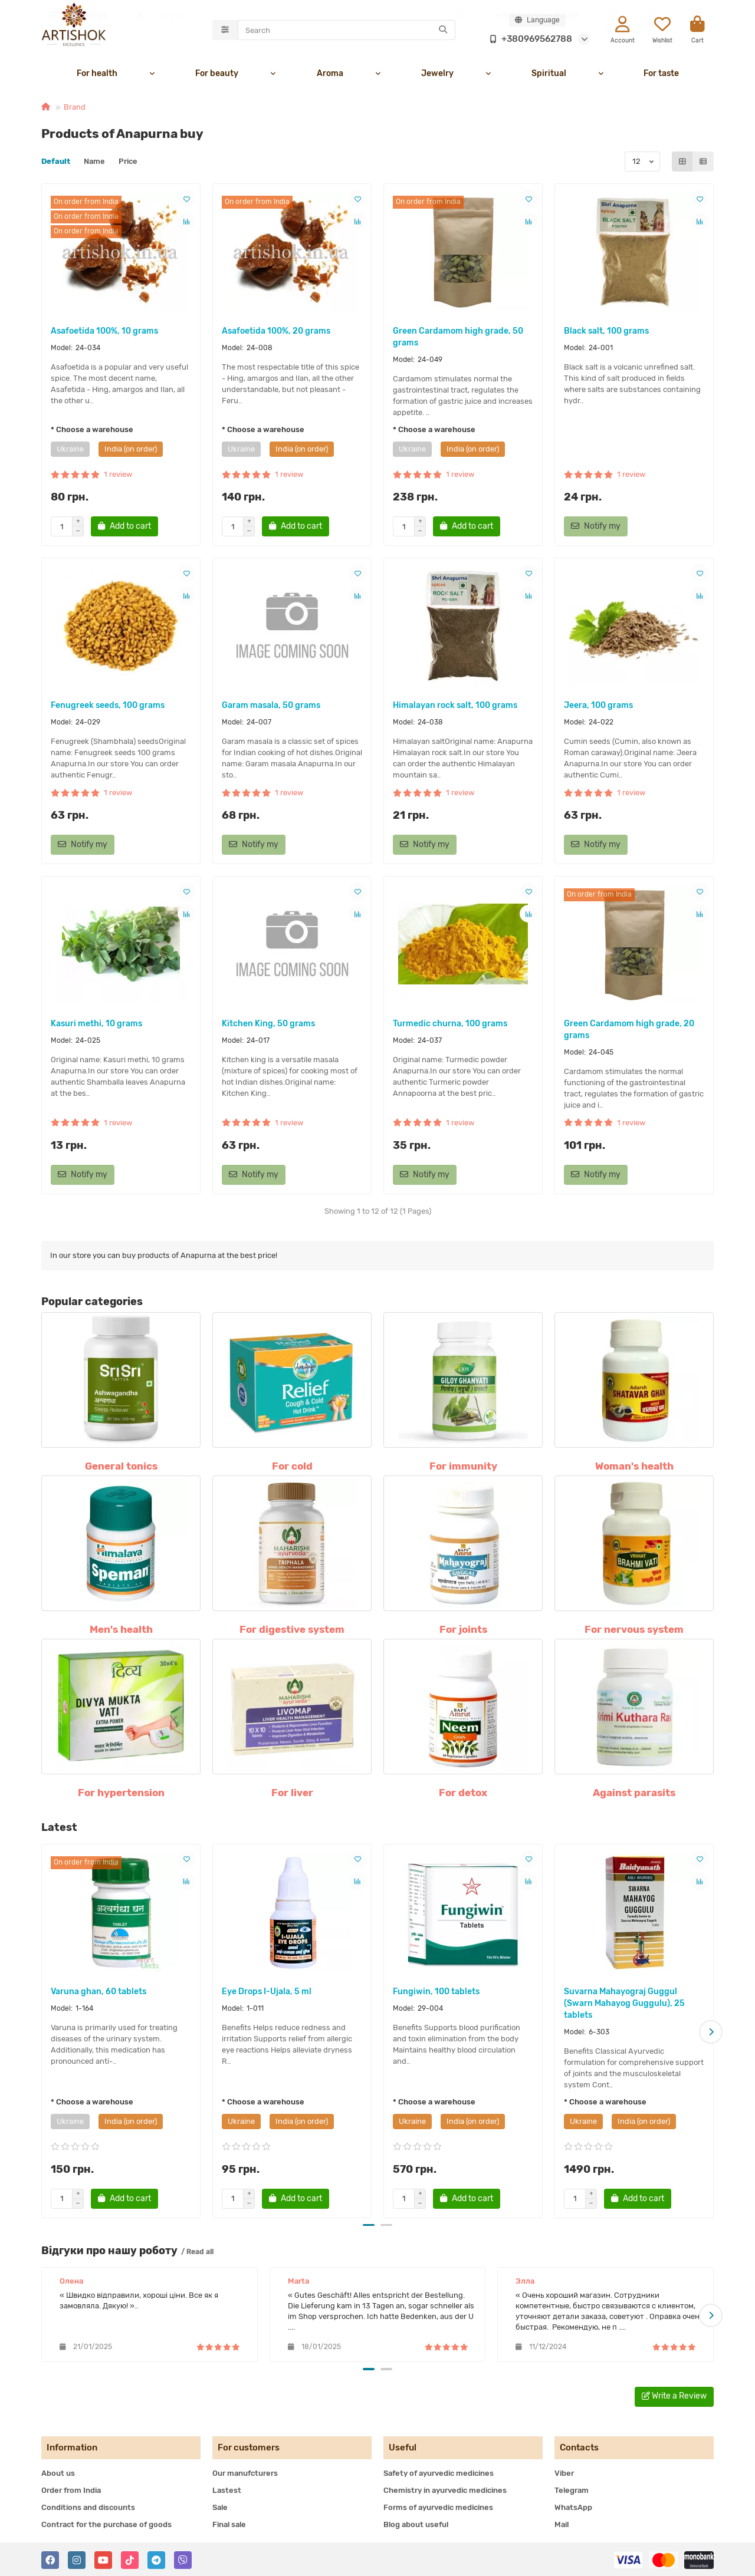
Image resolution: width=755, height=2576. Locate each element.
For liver (292, 1794)
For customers (249, 2446)
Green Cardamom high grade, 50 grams (458, 339)
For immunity (463, 1468)
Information (72, 2446)
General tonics (121, 1468)
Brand (75, 108)
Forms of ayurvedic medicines (438, 2505)
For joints (463, 1631)
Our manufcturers (245, 2472)
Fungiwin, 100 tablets (436, 1993)
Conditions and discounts (88, 2505)
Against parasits (634, 1794)
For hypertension (121, 1794)
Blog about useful (415, 2522)
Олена (71, 2281)
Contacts (579, 2446)
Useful (402, 2446)
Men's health (121, 1631)
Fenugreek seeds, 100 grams (108, 707)
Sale (220, 2505)
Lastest (226, 2489)
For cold (292, 1468)
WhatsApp (573, 2505)
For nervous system (634, 1631)
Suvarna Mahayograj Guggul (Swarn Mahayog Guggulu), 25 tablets (624, 2005)
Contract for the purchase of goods (106, 2522)
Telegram (571, 2489)
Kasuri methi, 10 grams (96, 1025)
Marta (298, 2281)
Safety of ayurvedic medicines (438, 2472)
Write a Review (674, 2395)
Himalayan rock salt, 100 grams (455, 707)
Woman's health (634, 1468)
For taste (661, 75)
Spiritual (548, 75)
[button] (711, 2032)
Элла (525, 2281)
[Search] (346, 31)
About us (58, 2472)
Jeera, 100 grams (598, 707)
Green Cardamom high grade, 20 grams (629, 1031)
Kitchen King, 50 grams (268, 1025)
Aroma (330, 75)
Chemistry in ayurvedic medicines (445, 2489)
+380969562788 (528, 39)
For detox (463, 1794)
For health (97, 75)
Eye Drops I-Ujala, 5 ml (266, 1993)
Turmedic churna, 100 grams (450, 1025)
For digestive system (291, 1631)
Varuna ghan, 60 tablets (98, 1993)
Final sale (229, 2522)
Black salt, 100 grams (606, 333)
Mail (561, 2522)
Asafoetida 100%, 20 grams (276, 333)
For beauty (216, 75)
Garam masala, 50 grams (271, 707)
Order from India (71, 2489)
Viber (564, 2472)
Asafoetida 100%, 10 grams (104, 333)
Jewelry (437, 75)
